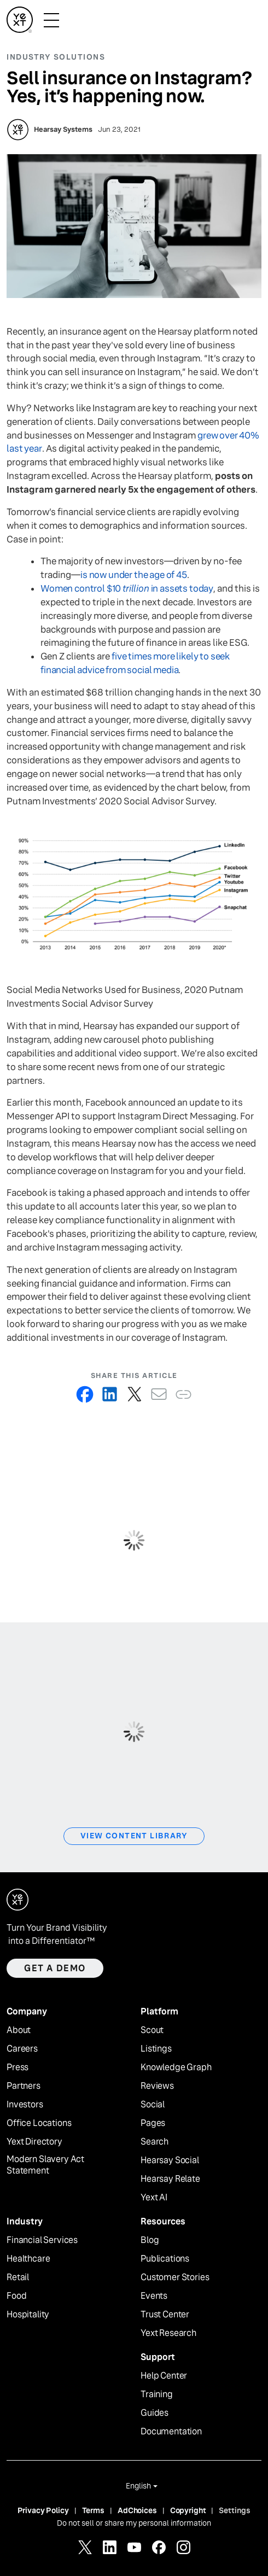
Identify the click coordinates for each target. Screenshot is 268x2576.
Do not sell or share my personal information (134, 2523)
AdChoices (137, 2510)
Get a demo (55, 1968)
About (19, 2030)
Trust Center (165, 2314)
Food (16, 2296)
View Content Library (134, 1836)
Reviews (157, 2086)
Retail (18, 2277)
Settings (234, 2510)
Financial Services (42, 2240)
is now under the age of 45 (133, 575)
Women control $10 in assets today (126, 588)
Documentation (171, 2431)
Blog (150, 2240)
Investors (25, 2104)
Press (17, 2067)
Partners (23, 2086)
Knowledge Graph (176, 2067)
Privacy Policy (43, 2510)
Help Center (164, 2375)
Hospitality (28, 2314)
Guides (154, 2413)
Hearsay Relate (170, 2179)
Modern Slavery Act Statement (45, 2165)
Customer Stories (175, 2277)
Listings (156, 2048)
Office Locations (39, 2123)
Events (154, 2296)
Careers (22, 2048)
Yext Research (168, 2333)
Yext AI (154, 2197)
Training (157, 2394)
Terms (93, 2510)
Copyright (188, 2510)
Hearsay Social (170, 2160)
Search (154, 2141)
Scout (152, 2030)
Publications (165, 2258)
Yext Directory (34, 2141)
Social (153, 2104)
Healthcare (28, 2258)
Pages (153, 2123)
